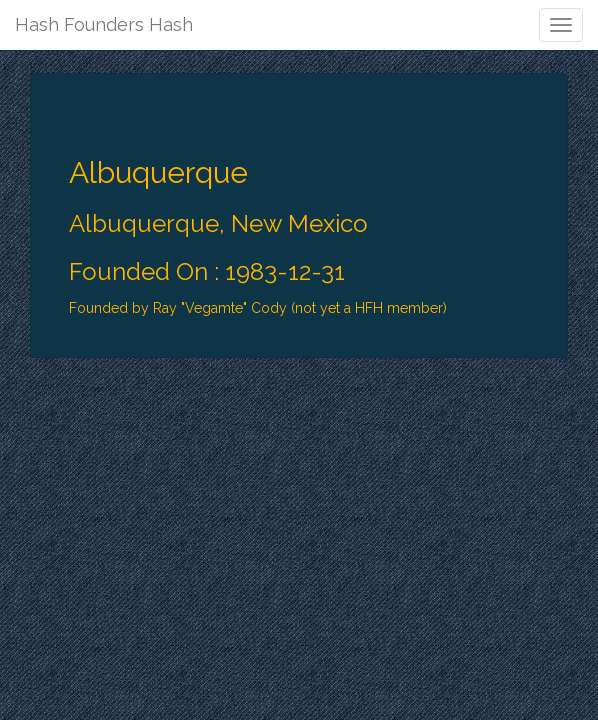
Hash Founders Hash (104, 24)
